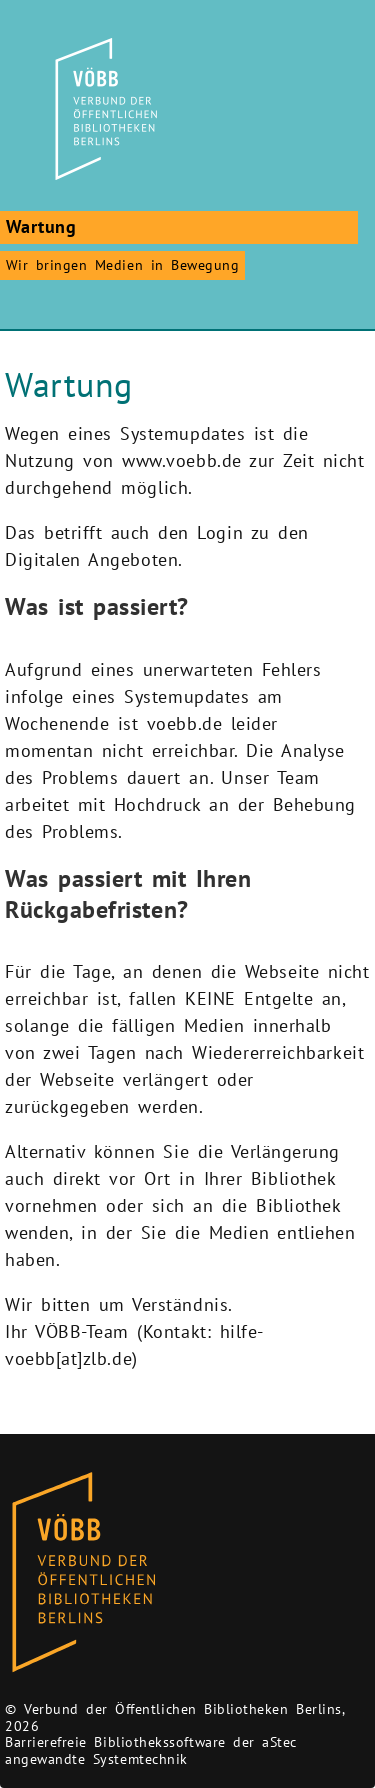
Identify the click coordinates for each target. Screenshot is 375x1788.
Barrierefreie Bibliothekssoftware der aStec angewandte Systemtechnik (151, 1750)
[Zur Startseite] (103, 109)
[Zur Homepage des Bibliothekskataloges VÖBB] (83, 1573)
